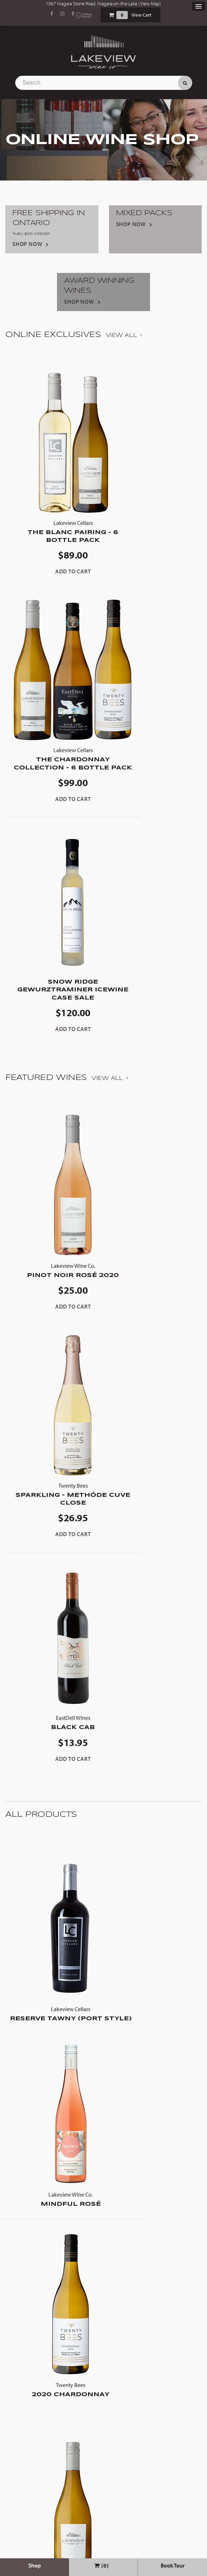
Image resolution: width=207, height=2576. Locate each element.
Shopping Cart (111, 15)
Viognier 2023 (153, 2212)
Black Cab (54, 1282)
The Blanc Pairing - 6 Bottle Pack (54, 531)
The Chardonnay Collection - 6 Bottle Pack (153, 491)
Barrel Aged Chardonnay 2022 (54, 1983)
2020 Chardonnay (50, 1772)
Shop (34, 2565)
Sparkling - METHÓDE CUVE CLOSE (153, 1050)
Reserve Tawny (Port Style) (50, 1577)
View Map (150, 3)
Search (185, 83)
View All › (124, 335)
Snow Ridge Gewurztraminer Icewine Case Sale (54, 762)
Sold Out (50, 2478)
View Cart (141, 15)
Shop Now (27, 243)
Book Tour (173, 2565)
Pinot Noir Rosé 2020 (54, 1046)
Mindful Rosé (156, 1573)
